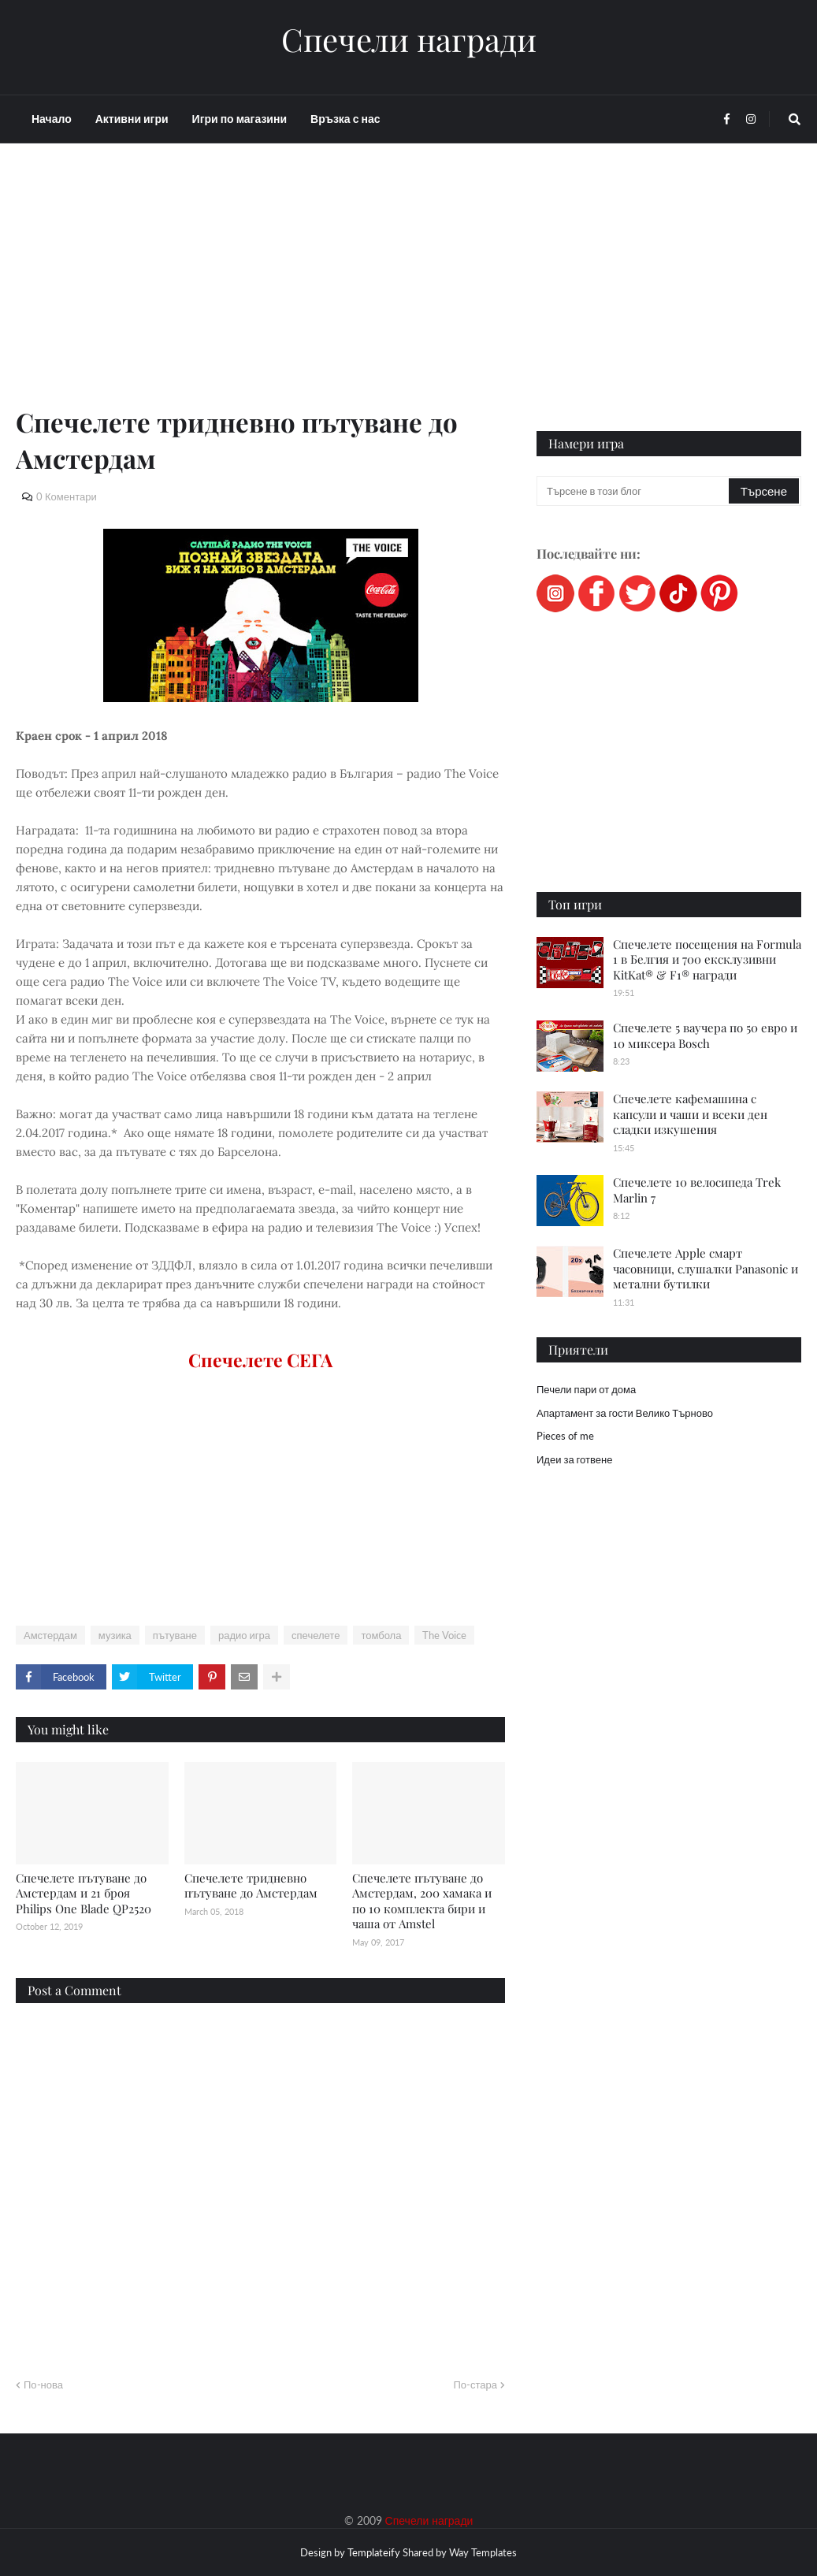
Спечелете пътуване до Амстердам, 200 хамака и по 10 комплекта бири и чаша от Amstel (422, 1901)
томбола (381, 1635)
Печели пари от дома (586, 1389)
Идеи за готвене (574, 1459)
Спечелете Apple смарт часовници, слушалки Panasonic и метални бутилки (705, 1268)
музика (115, 1635)
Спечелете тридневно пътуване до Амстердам (251, 1885)
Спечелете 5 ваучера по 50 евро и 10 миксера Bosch (705, 1035)
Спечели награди (409, 39)
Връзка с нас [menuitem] (345, 118)
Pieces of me (565, 1435)
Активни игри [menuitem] (132, 118)
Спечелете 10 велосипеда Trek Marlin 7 (697, 1190)
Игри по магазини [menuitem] (239, 118)
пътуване (175, 1635)
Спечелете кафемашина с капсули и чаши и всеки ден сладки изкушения (690, 1114)
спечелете (316, 1635)
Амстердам (50, 1635)
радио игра (244, 1635)
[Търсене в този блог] (634, 491)
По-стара (475, 2384)
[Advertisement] (260, 293)
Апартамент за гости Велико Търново (625, 1413)
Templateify (373, 2552)
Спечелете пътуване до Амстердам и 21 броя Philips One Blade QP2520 (83, 1893)
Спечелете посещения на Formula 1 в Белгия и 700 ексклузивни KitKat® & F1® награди (707, 959)
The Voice (444, 1635)
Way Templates (483, 2552)
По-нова (43, 2384)
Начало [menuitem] (52, 118)
